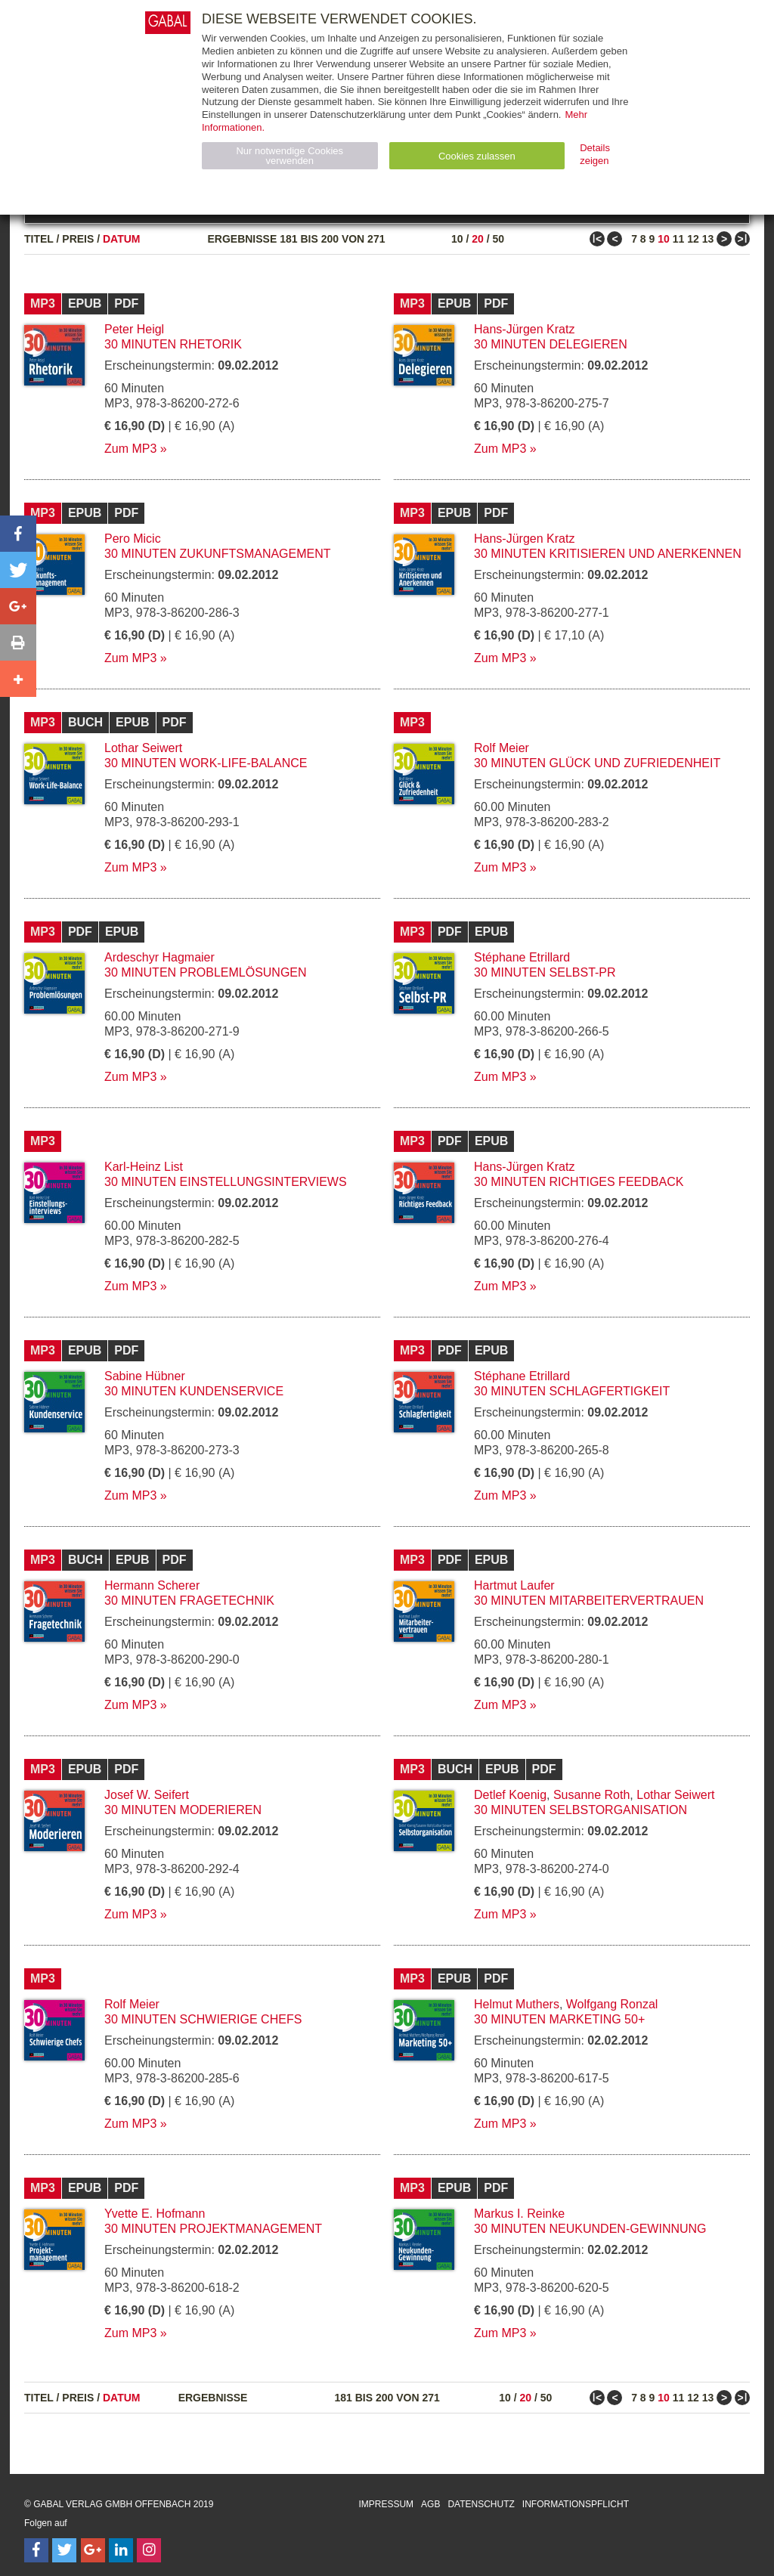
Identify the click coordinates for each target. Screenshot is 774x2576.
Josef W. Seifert (146, 1794)
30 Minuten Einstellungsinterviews (225, 1181)
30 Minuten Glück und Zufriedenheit (597, 763)
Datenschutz (480, 2504)
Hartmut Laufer (514, 1585)
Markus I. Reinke (519, 2213)
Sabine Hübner (144, 1376)
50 (498, 239)
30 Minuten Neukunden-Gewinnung (590, 2228)
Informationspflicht (575, 2504)
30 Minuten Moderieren (183, 1810)
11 (679, 239)
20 (478, 239)
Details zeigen (595, 154)
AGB (430, 2504)
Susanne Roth (591, 1794)
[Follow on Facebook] (36, 2550)
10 (457, 239)
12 (693, 239)
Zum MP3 (130, 448)
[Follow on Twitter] (64, 2550)
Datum (122, 239)
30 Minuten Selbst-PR (545, 972)
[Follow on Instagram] (149, 2550)
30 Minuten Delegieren (550, 344)
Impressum (385, 2504)
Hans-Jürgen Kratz (524, 329)
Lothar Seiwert (143, 748)
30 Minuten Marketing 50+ (559, 2019)
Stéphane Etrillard (522, 957)
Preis (78, 239)
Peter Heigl (134, 329)
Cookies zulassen (476, 156)
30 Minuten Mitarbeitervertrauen (589, 1600)
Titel (39, 239)
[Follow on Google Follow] (93, 2550)
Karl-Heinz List (143, 1166)
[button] (18, 534)
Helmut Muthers (516, 2004)
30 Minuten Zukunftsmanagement (217, 553)
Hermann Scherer (152, 1585)
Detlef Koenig (510, 1794)
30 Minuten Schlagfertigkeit (572, 1391)
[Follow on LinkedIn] (121, 2550)
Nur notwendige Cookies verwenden (289, 155)
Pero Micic (132, 538)
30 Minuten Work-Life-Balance (205, 763)
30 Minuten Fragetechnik (189, 1600)
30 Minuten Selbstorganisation (580, 1810)
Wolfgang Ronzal (612, 2004)
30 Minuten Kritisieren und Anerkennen (607, 553)
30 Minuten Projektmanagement (213, 2228)
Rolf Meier (501, 748)
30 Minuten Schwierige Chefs (203, 2019)
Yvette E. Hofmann (154, 2213)
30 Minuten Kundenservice (193, 1391)
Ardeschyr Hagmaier (159, 957)
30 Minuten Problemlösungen (205, 972)
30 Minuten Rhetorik (173, 344)
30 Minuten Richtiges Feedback (578, 1181)
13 (708, 239)
